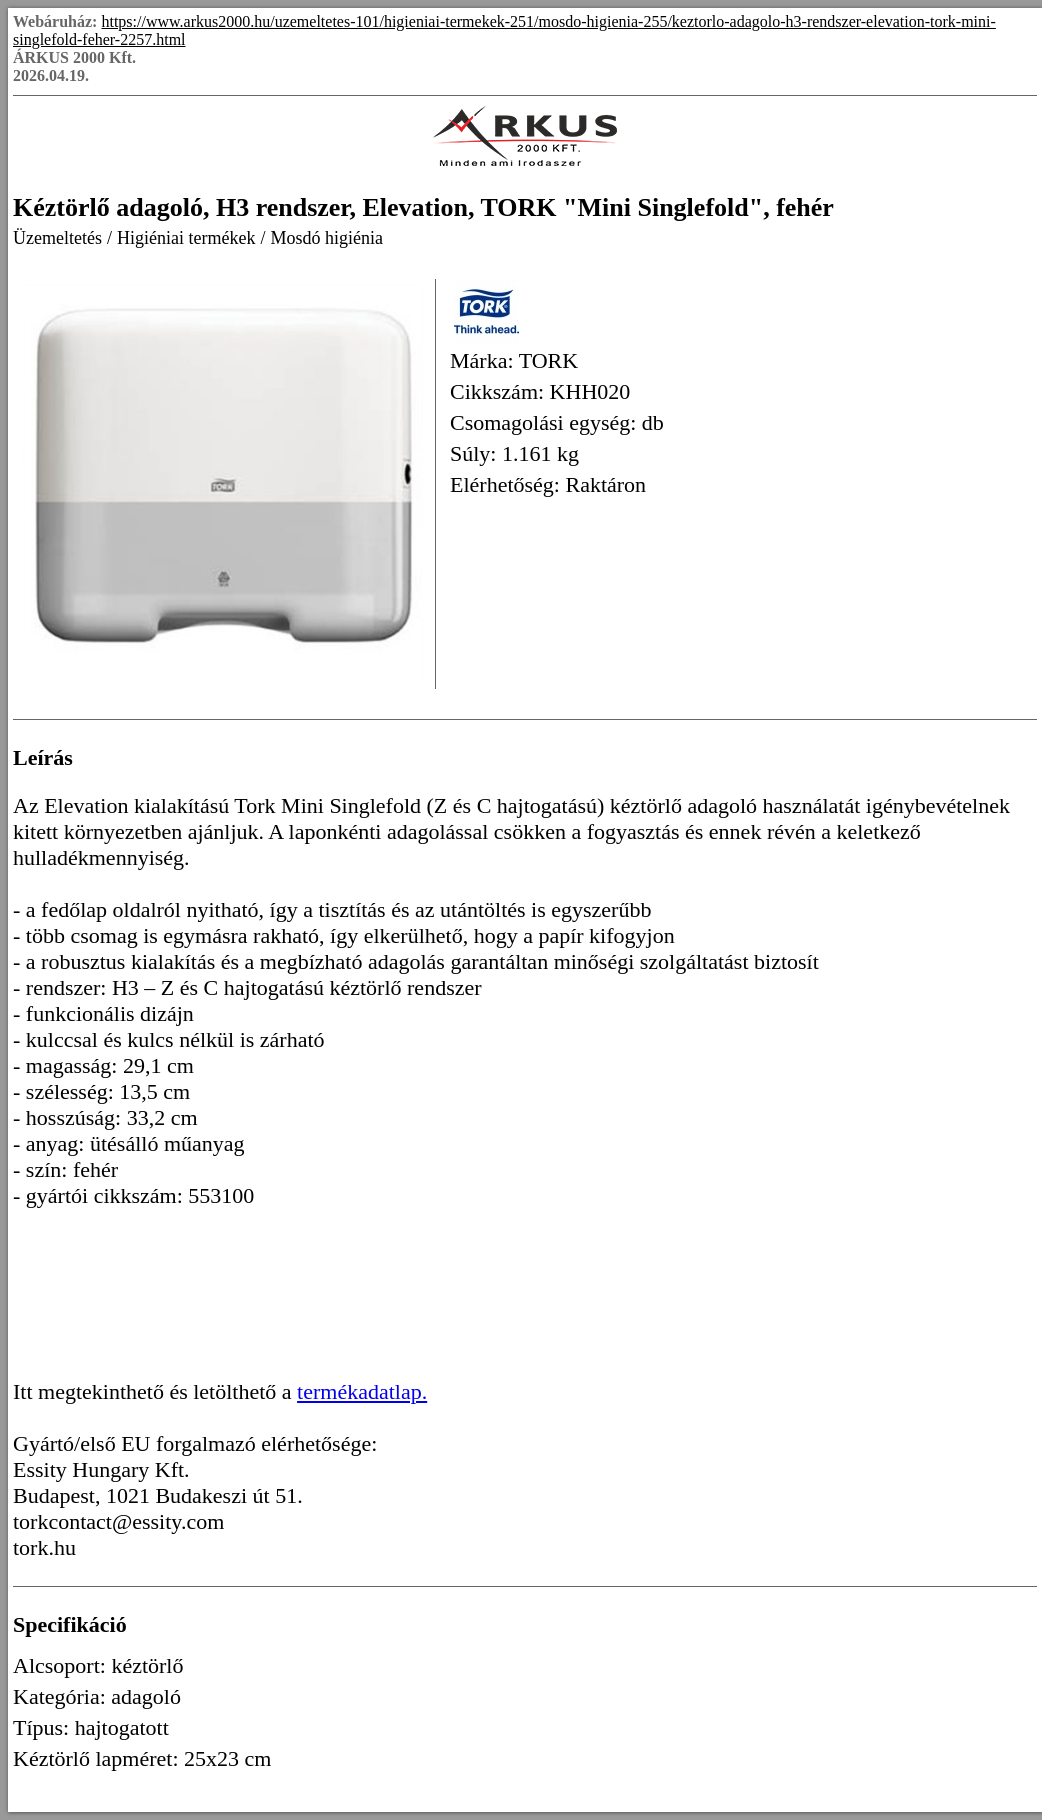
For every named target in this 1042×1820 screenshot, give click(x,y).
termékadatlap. (362, 1391)
